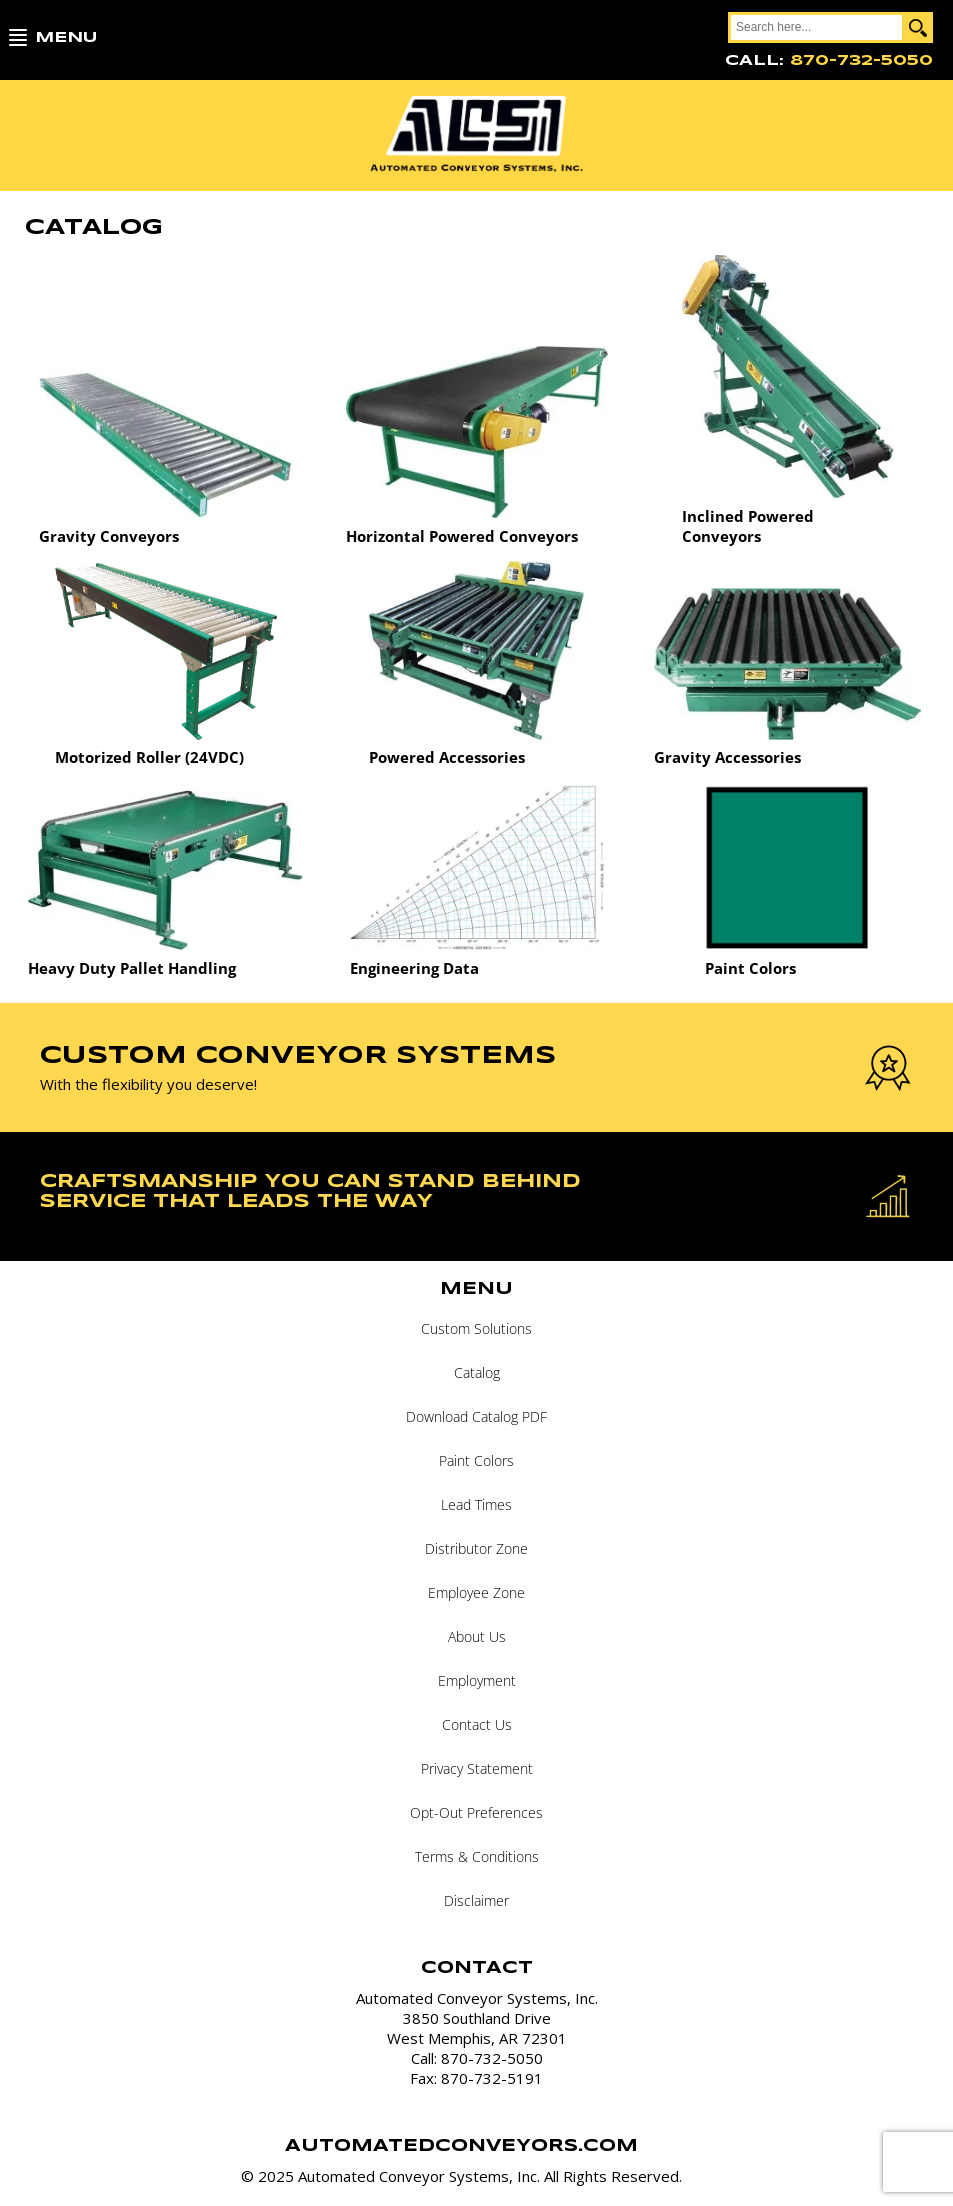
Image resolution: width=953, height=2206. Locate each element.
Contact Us (477, 1724)
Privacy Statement (477, 1768)
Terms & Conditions (477, 1856)
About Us (477, 1636)
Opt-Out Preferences (476, 1812)
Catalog (477, 1372)
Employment (477, 1680)
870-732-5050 (861, 61)
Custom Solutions (476, 1328)
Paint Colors (476, 1460)
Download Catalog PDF (476, 1416)
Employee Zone (476, 1592)
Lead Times (476, 1504)
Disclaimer (476, 1900)
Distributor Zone (476, 1548)
